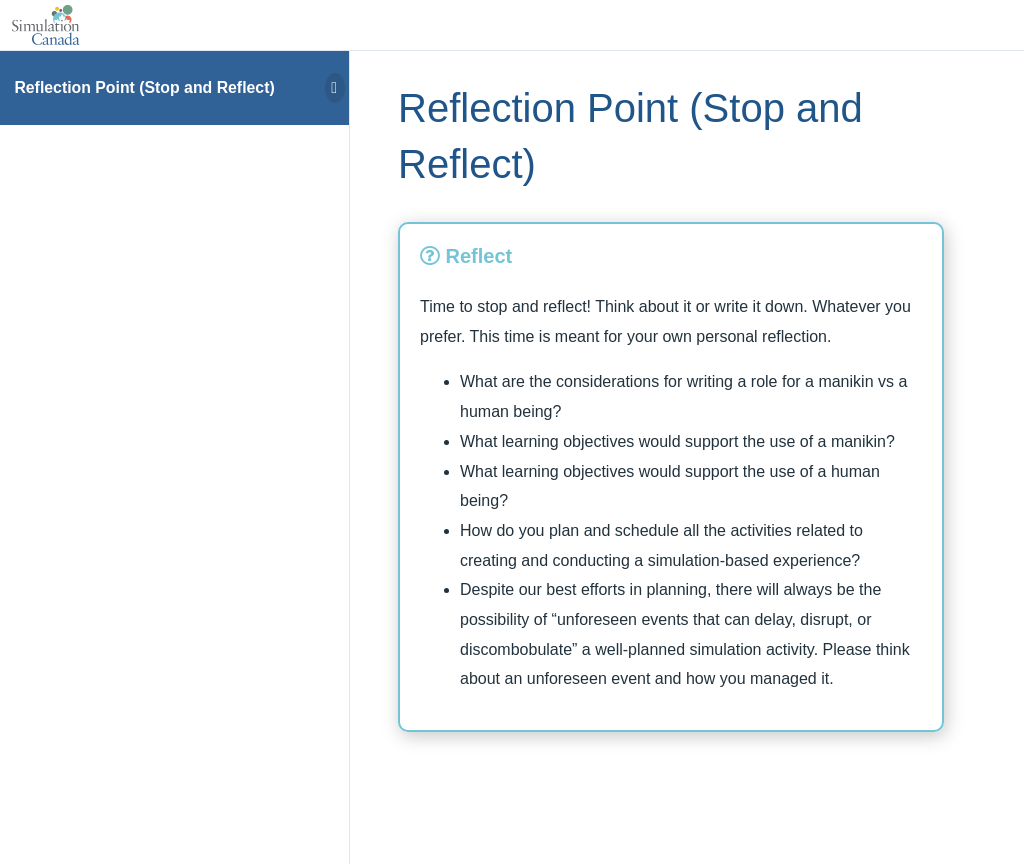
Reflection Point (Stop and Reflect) (144, 87)
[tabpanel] (671, 493)
